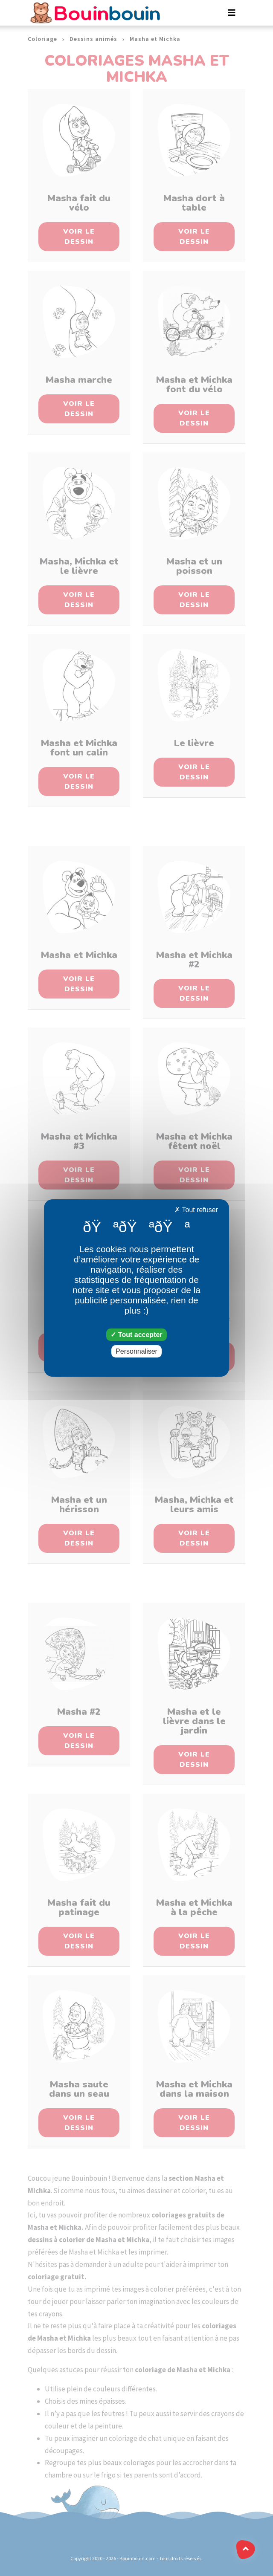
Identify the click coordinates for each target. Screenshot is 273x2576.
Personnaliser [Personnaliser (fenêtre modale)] (136, 1351)
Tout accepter (136, 1334)
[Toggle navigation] (231, 12)
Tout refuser (196, 1209)
